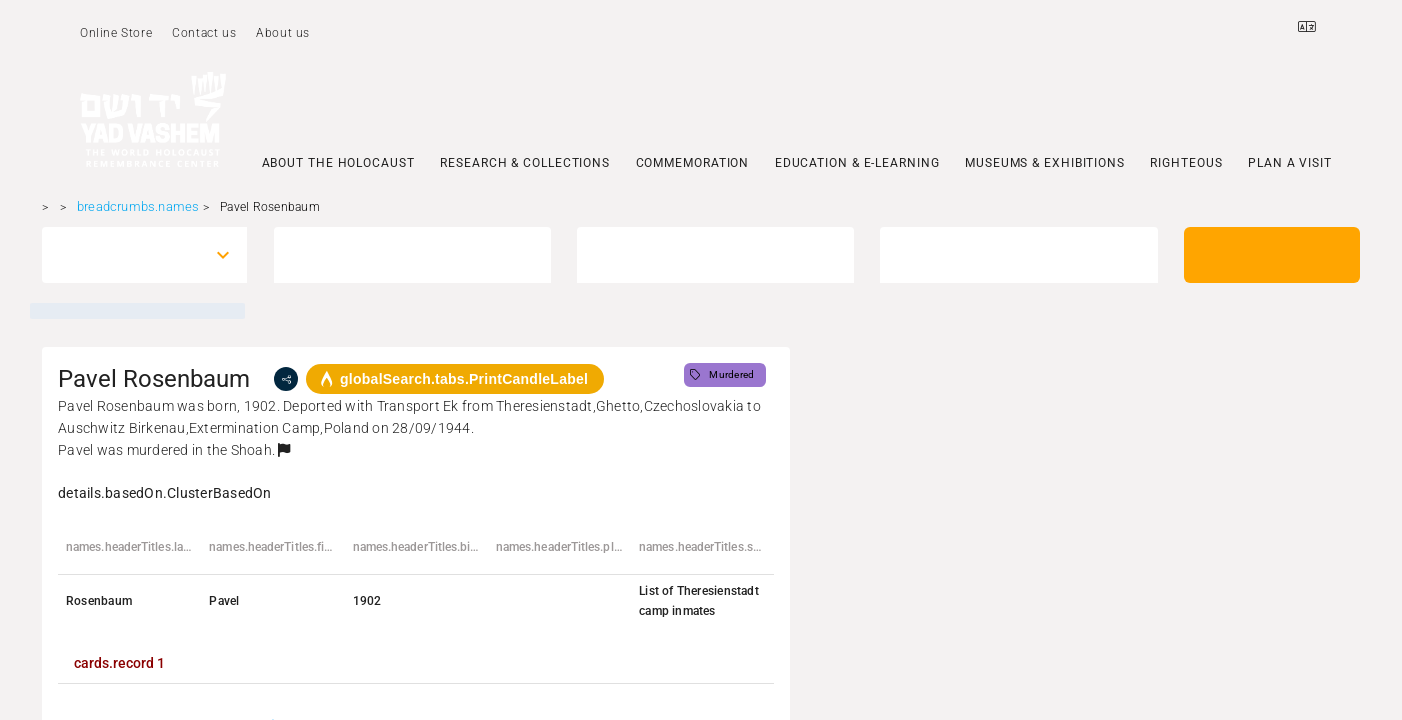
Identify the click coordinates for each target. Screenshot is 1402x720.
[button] (284, 450)
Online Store (116, 33)
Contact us (204, 33)
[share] (286, 379)
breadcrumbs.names (138, 206)
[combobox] (126, 255)
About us (283, 33)
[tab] (119, 663)
